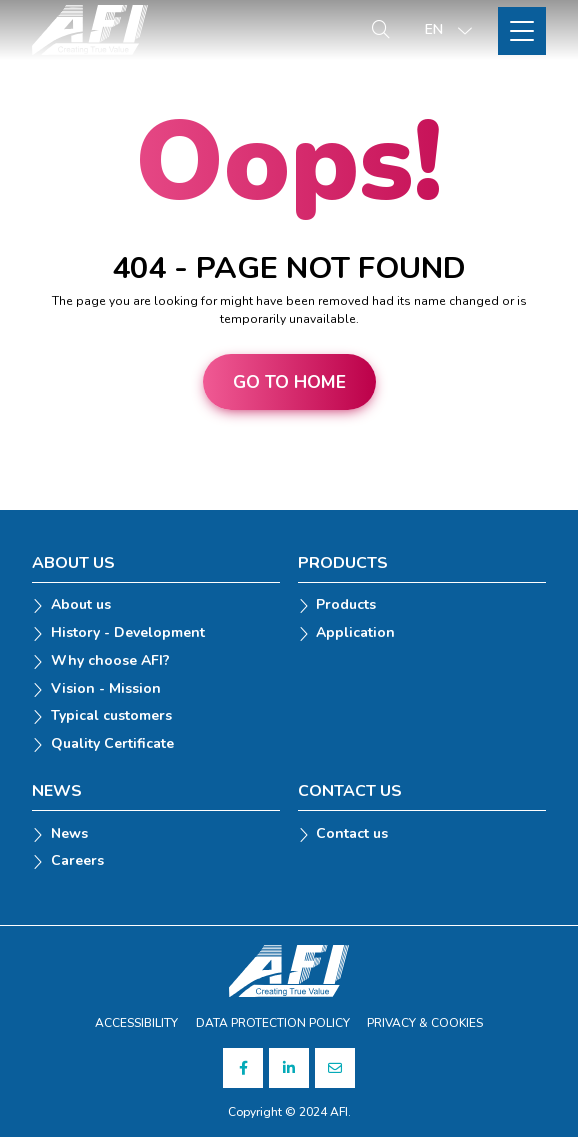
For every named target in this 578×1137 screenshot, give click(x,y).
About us (81, 605)
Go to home (289, 382)
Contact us (352, 834)
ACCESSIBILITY (136, 1023)
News (69, 834)
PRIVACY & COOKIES (425, 1023)
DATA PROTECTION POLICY (273, 1023)
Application (355, 633)
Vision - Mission (106, 689)
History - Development (128, 633)
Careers (77, 861)
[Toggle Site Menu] (522, 31)
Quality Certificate (112, 744)
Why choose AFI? (110, 661)
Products (346, 605)
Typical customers (111, 716)
